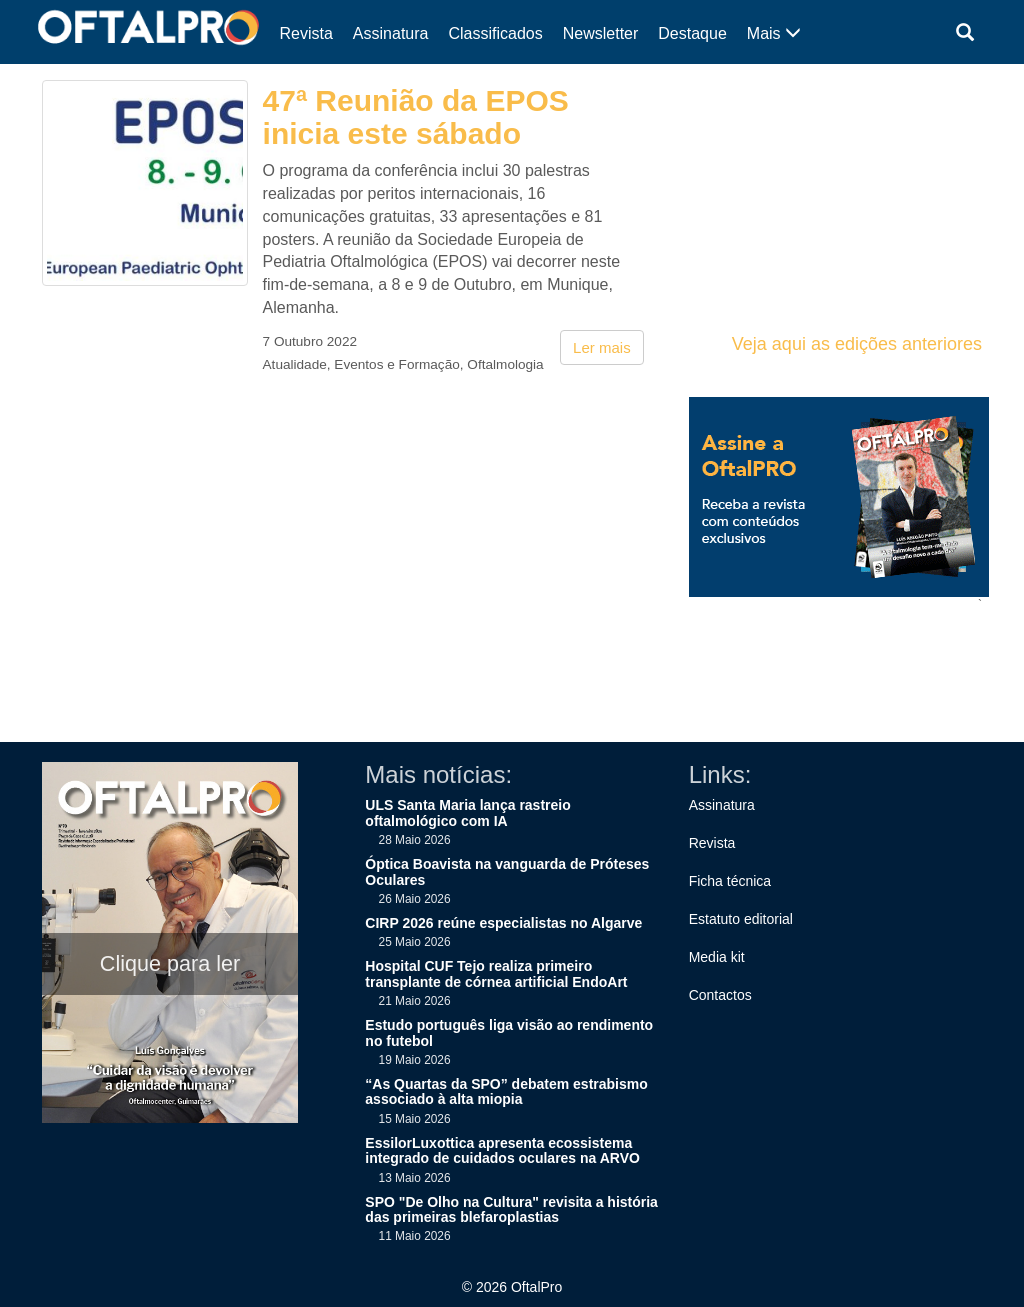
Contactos (720, 995)
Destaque (692, 33)
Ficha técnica (730, 881)
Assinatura (391, 33)
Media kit (717, 957)
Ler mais (602, 347)
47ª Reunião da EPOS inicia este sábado (416, 117)
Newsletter (601, 33)
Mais (774, 33)
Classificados (495, 33)
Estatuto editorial (741, 919)
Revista (306, 33)
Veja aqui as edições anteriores (857, 344)
